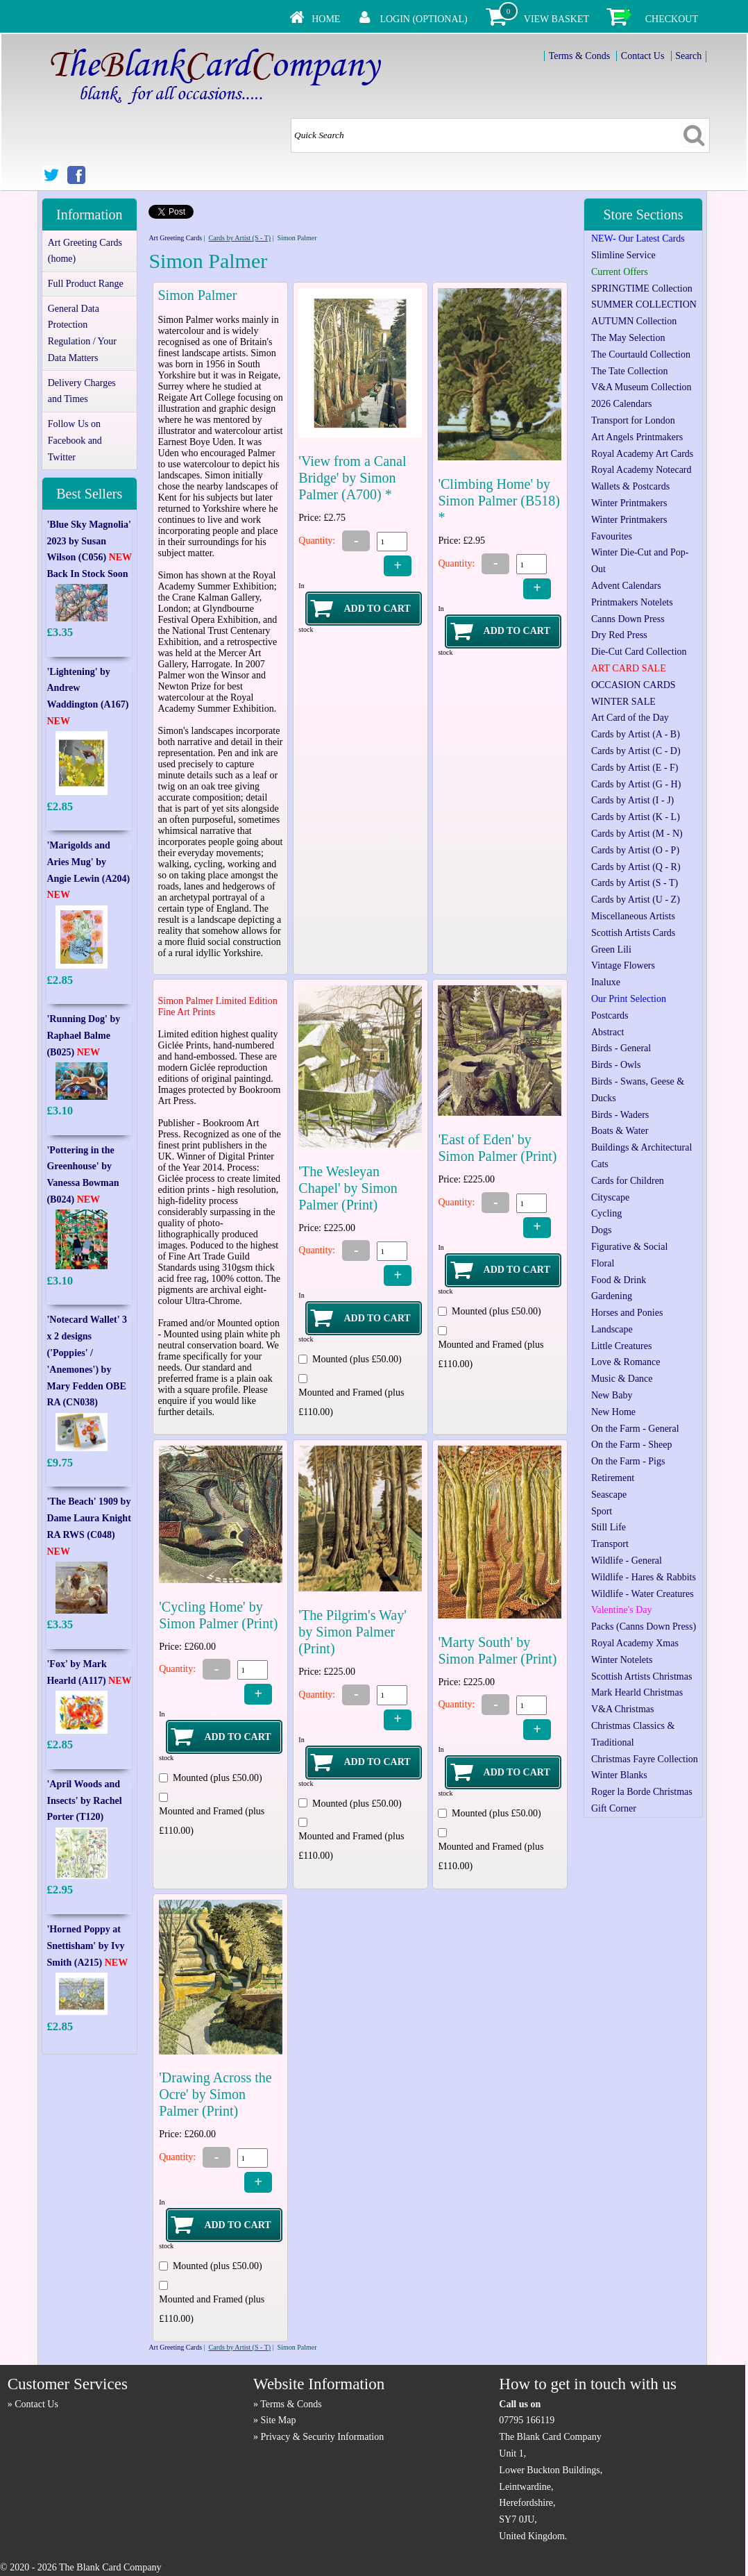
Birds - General (621, 1048)
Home (326, 19)
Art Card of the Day (630, 717)
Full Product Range (86, 283)
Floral (602, 1263)
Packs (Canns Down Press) (643, 1626)
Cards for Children (627, 1181)
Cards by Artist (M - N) (637, 833)
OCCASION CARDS (633, 685)
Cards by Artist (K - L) (635, 817)
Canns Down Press (628, 619)
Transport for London (633, 420)
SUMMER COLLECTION (644, 304)
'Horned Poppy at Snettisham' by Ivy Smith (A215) (87, 1946)
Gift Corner (613, 1808)
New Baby (612, 1395)
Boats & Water (620, 1131)
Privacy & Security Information (322, 2437)
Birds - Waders (620, 1115)
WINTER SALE (623, 701)
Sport (601, 1511)
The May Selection (628, 338)
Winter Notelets (621, 1660)
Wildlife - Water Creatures (642, 1594)
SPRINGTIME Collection (641, 288)
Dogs (601, 1230)
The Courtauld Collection (640, 354)
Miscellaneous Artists (633, 916)
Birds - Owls (616, 1065)
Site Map (278, 2420)
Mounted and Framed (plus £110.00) (351, 1402)
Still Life (608, 1527)
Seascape (609, 1494)
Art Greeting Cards (175, 238)
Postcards (610, 1015)
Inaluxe (605, 982)
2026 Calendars (621, 404)
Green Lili (611, 949)
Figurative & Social (629, 1246)
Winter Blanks (619, 1775)
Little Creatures (621, 1346)
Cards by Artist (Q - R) (636, 867)
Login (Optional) (423, 19)
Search (688, 56)
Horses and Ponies (627, 1312)
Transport (610, 1544)
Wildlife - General (626, 1560)
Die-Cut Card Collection (639, 651)
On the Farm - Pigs (628, 1461)
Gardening (611, 1296)
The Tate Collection (629, 371)
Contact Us (643, 56)
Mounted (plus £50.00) (357, 1359)
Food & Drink (618, 1280)
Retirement (612, 1478)
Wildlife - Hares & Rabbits (643, 1577)
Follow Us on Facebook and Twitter (75, 440)
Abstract (607, 1032)
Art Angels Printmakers (637, 437)
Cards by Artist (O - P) (635, 850)
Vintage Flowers (623, 965)
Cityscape (610, 1197)
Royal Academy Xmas (635, 1643)
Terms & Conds (579, 56)
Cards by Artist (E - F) (635, 767)
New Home (613, 1412)
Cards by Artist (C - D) (636, 751)
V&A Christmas (622, 1709)
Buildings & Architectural (641, 1147)
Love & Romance (626, 1362)
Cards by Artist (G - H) (636, 784)
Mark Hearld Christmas (637, 1692)
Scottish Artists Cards (633, 933)
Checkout (671, 19)
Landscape (612, 1329)
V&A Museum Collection (641, 387)
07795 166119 (526, 2420)
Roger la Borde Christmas (641, 1792)
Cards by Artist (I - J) (632, 800)
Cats (600, 1164)
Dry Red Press (619, 635)
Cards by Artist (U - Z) (635, 899)
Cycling (606, 1213)
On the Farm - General (635, 1428)
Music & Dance (622, 1378)
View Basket (556, 19)
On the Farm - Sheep (631, 1444)
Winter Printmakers (629, 503)
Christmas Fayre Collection (644, 1759)
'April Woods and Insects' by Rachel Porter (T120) (83, 1801)
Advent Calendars (626, 585)
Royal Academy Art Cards (642, 454)
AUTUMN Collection (634, 321)
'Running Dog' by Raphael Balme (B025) (83, 1035)
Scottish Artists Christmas (641, 1676)
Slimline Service (623, 255)
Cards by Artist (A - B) (635, 734)
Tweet (156, 208)
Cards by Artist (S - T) (240, 238)
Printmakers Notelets (632, 602)
